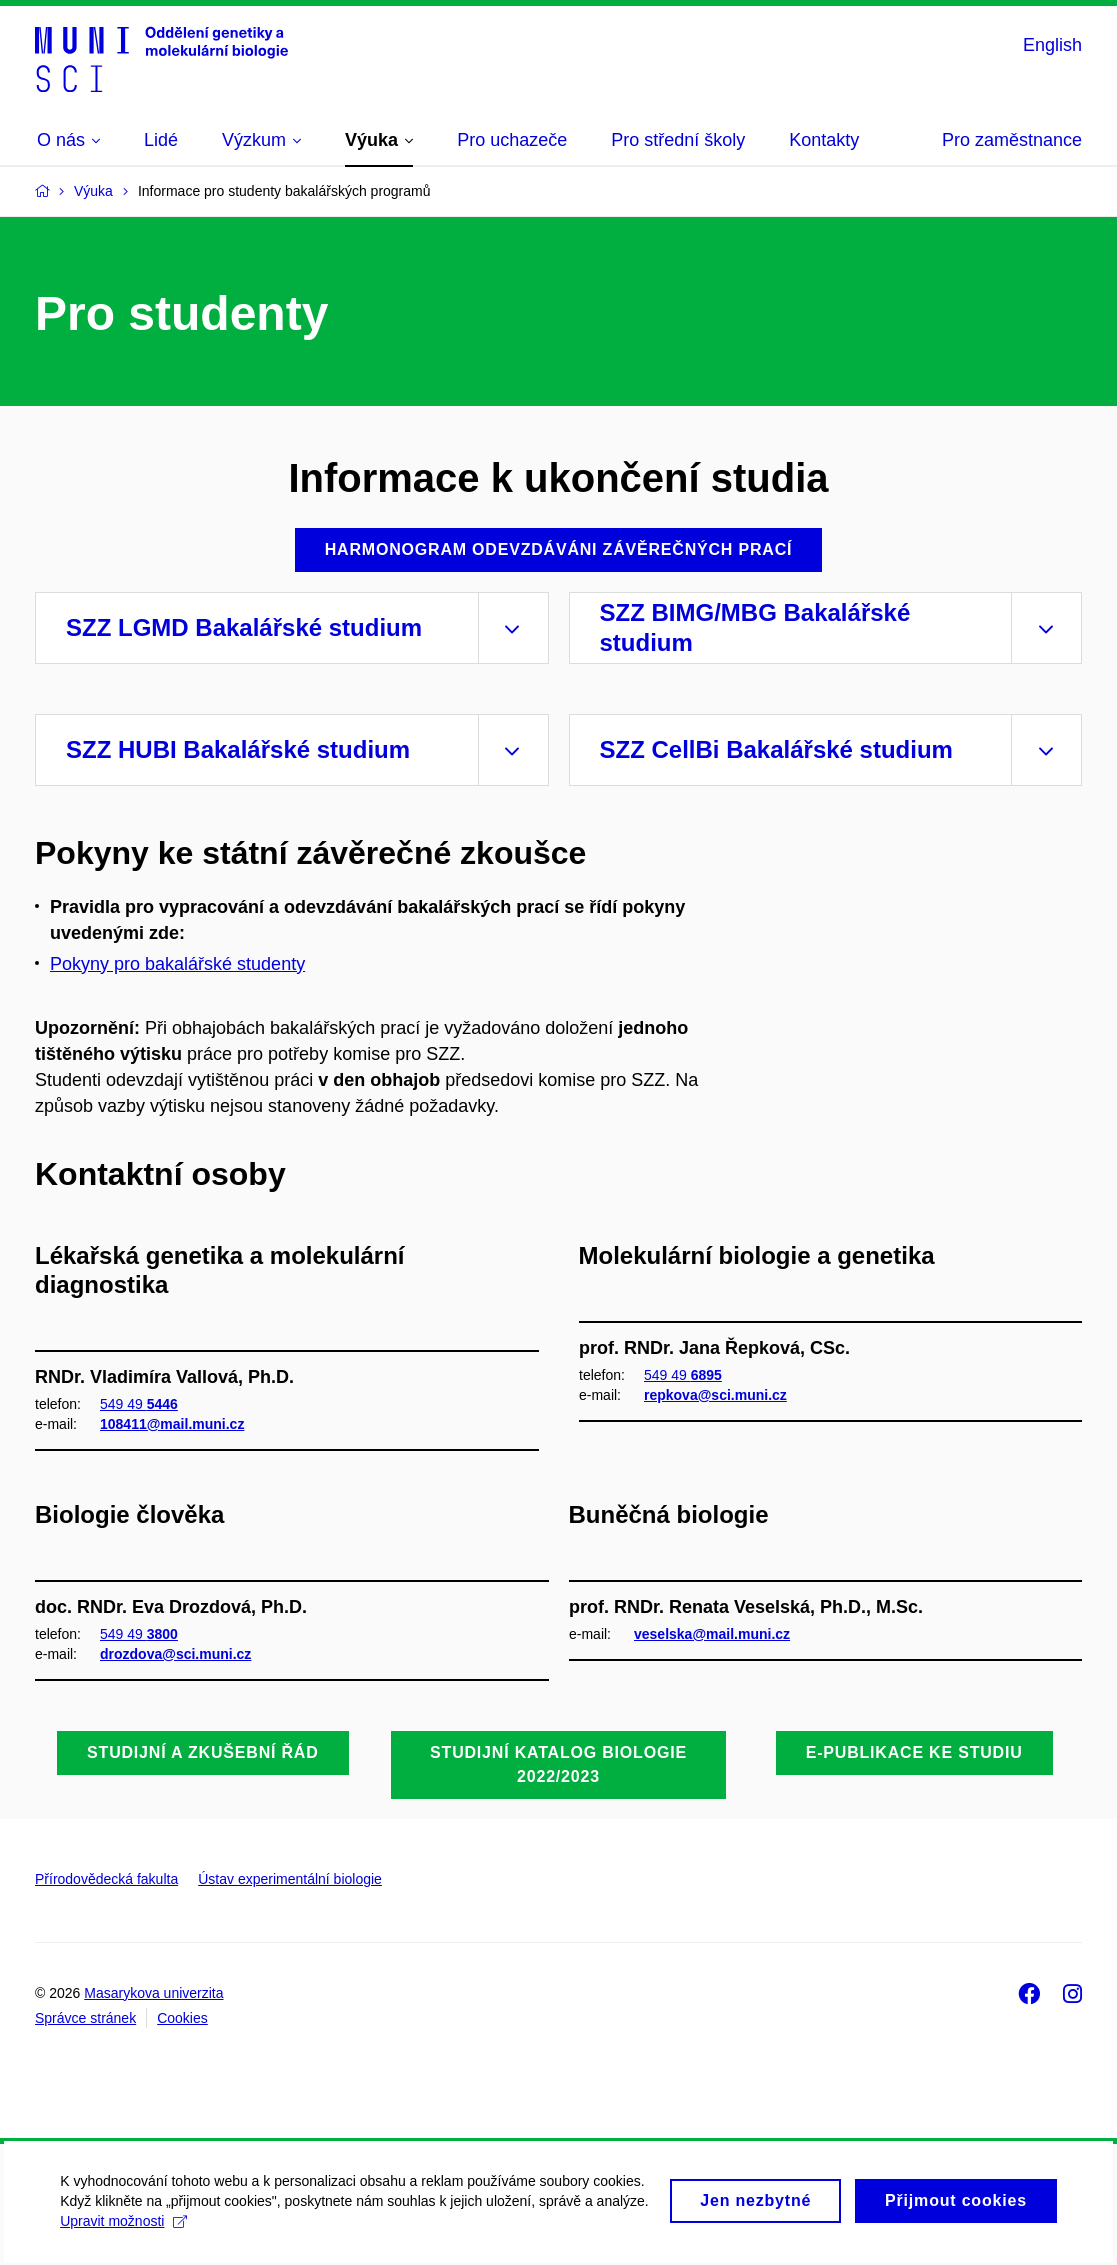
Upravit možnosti (247, 2232)
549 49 (139, 1403)
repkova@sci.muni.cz (715, 1395)
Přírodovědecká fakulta (106, 1879)
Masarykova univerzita (153, 1993)
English (1052, 45)
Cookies (182, 2018)
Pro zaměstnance (1012, 140)
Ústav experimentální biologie (290, 1879)
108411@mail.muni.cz (172, 1424)
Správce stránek (85, 2018)
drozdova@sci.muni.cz (175, 1654)
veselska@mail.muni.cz (712, 1633)
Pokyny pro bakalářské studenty (177, 964)
